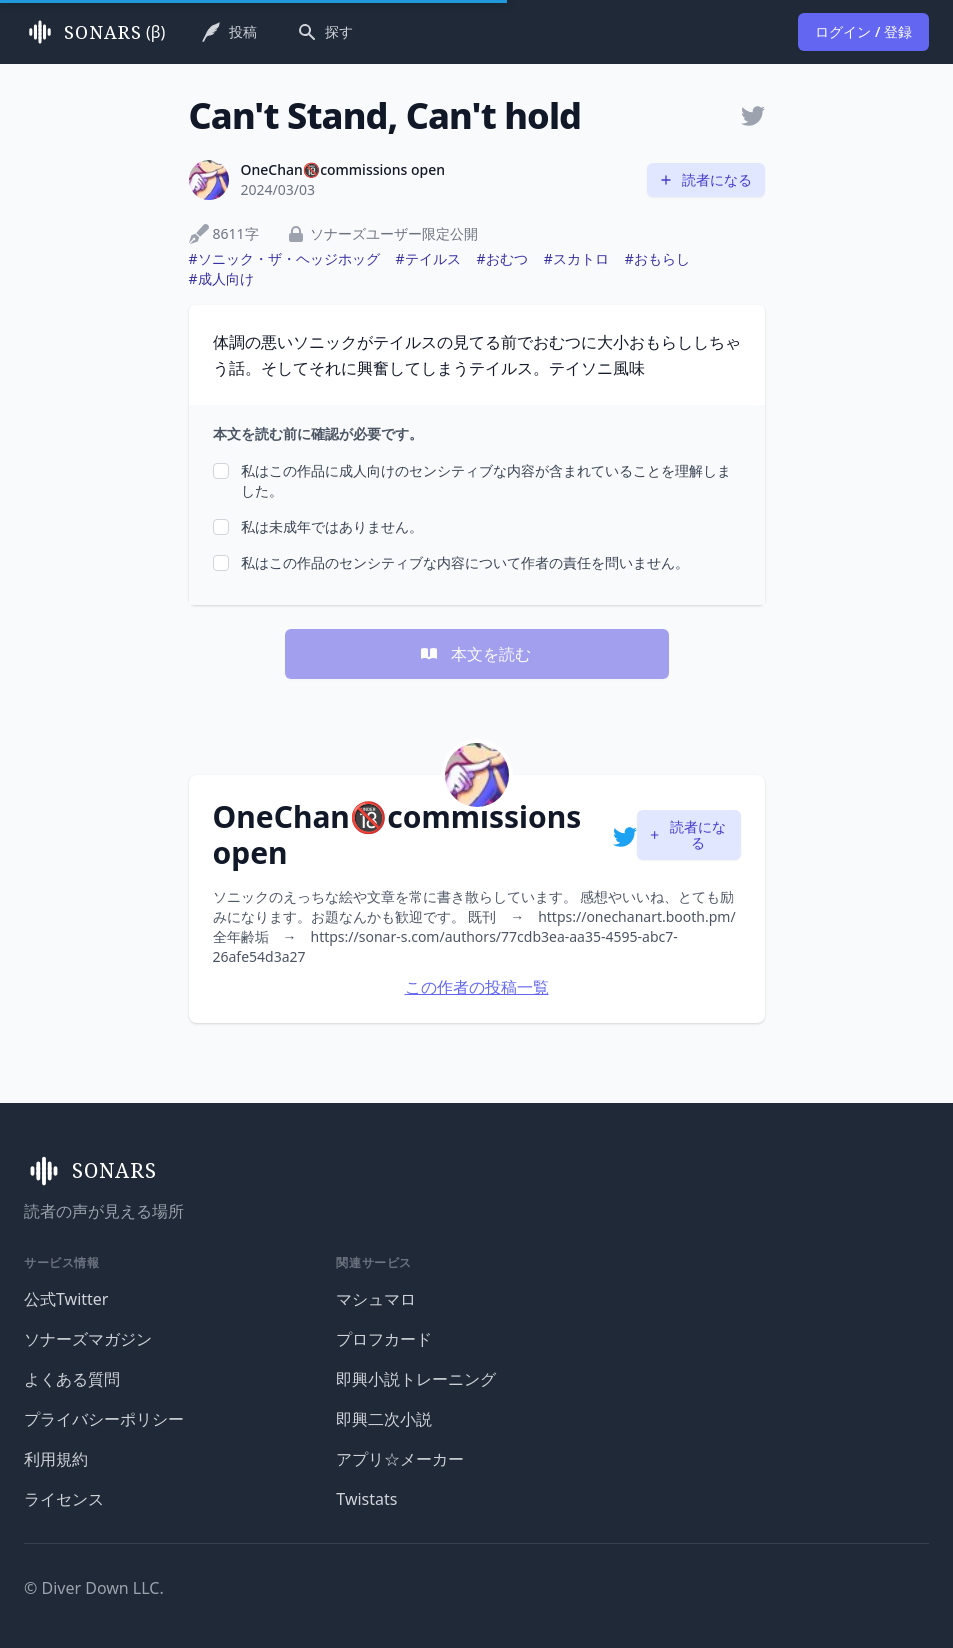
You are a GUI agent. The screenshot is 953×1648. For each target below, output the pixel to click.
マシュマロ (376, 1299)
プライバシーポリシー (104, 1419)
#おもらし (657, 258)
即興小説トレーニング (416, 1379)
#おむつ (502, 258)
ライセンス (64, 1499)
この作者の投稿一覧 (477, 987)
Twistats (366, 1499)
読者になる (705, 179)
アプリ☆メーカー (400, 1459)
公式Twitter (66, 1299)
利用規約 (56, 1459)
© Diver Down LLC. (94, 1588)
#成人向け (221, 278)
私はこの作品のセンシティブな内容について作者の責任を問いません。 (465, 562)
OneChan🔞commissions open (343, 169)
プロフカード (384, 1339)
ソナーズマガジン (88, 1339)
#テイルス (428, 258)
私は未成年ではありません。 (332, 526)
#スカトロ (576, 258)
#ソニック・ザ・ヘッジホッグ (284, 258)
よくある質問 (72, 1379)
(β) (94, 32)
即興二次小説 (384, 1419)
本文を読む (475, 654)
